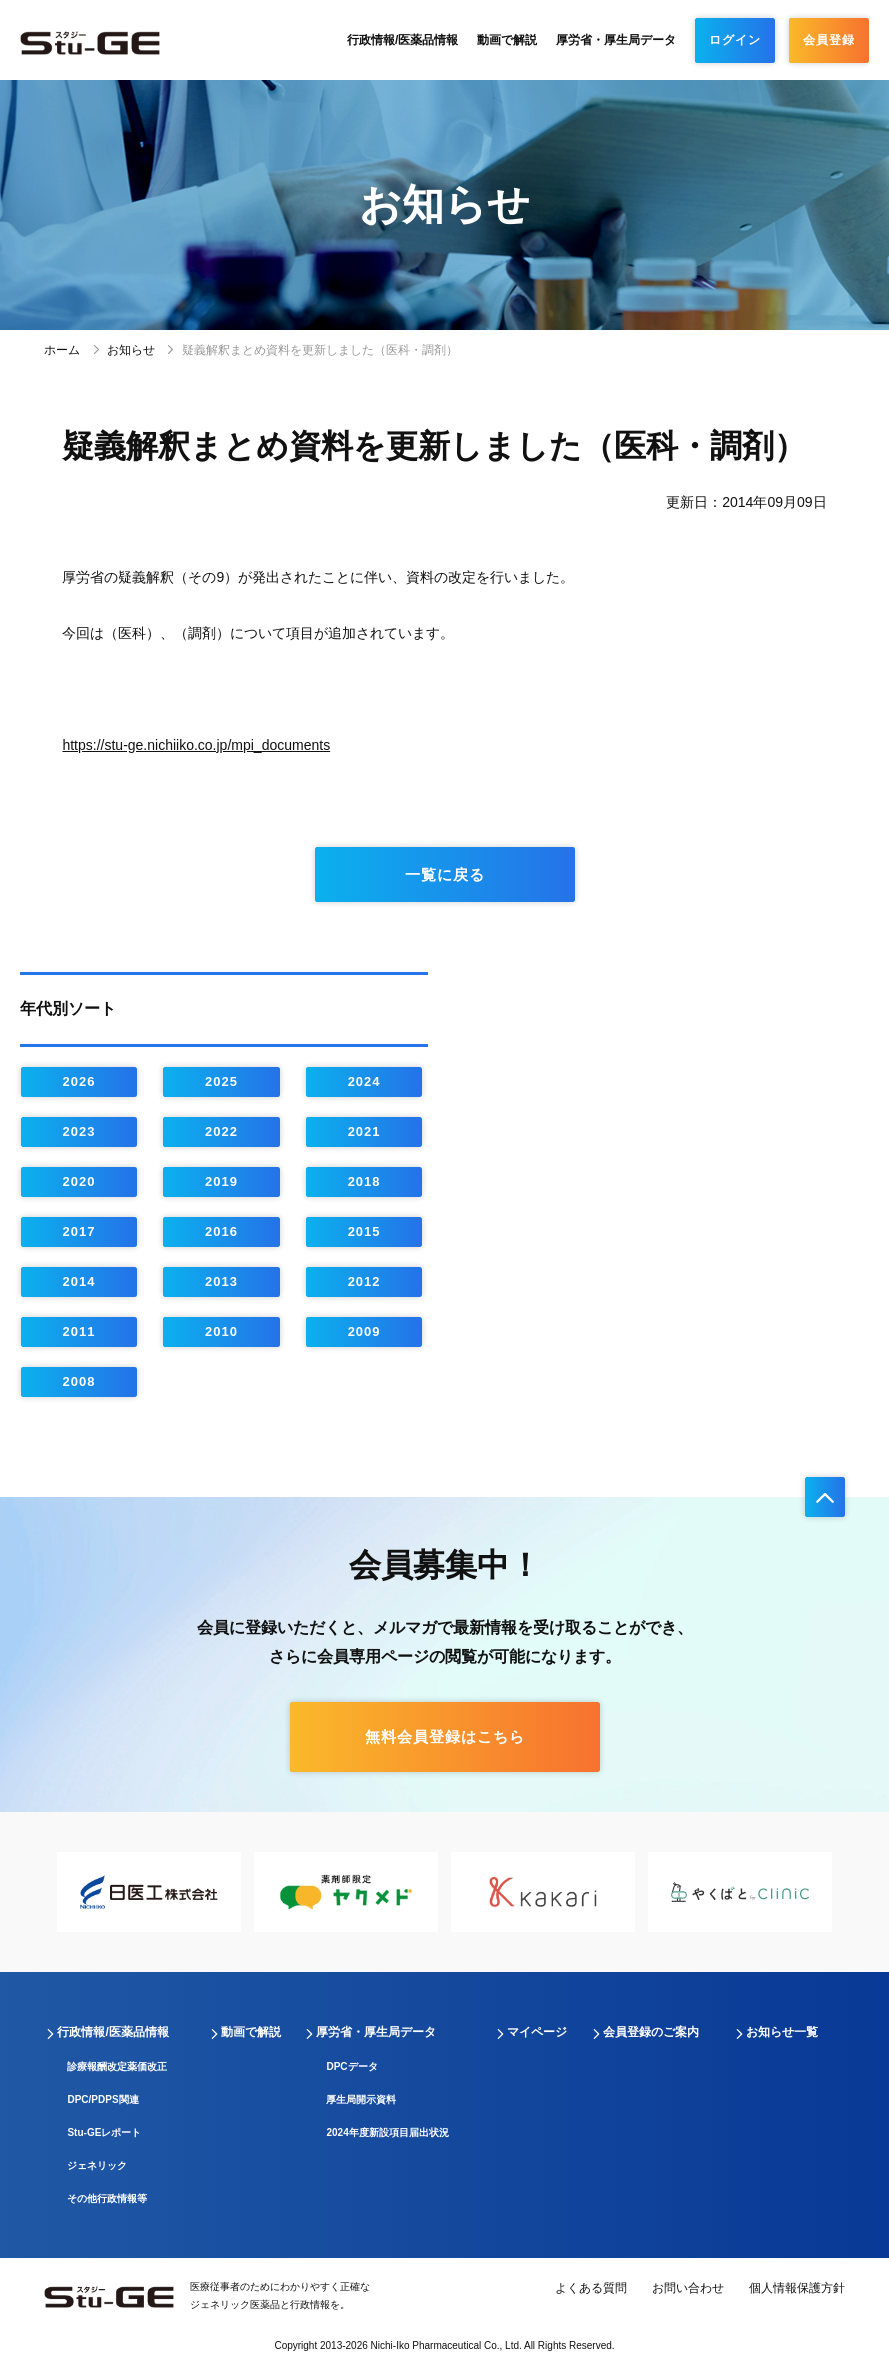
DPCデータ (351, 2066)
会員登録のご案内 (651, 2032)
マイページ (537, 2032)
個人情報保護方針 (797, 2288)
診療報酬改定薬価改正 (117, 2066)
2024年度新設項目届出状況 (387, 2132)
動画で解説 (507, 40)
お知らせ (131, 350)
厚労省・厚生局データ (616, 40)
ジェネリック (97, 2165)
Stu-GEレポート (104, 2132)
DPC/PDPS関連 (102, 2099)
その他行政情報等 (107, 2198)
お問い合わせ (688, 2288)
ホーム (62, 350)
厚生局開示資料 (361, 2099)
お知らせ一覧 (782, 2032)
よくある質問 (591, 2288)
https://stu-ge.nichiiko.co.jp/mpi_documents (196, 745)
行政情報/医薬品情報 (402, 40)
